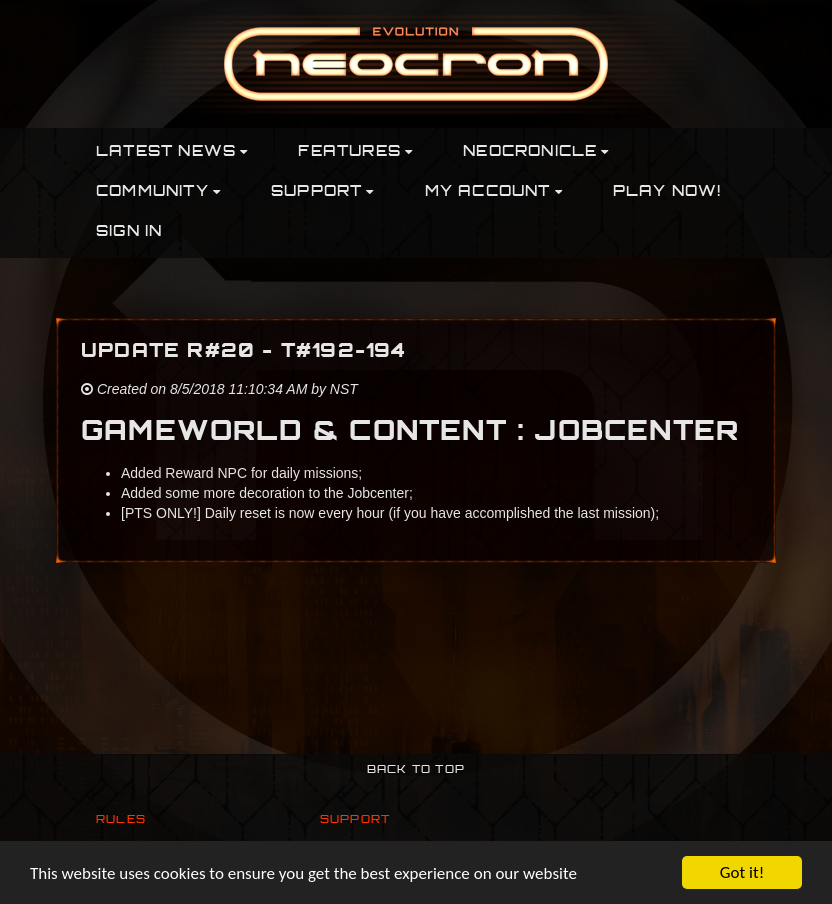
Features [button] (355, 152)
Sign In (129, 232)
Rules (121, 820)
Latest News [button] (172, 152)
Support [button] (323, 192)
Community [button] (158, 192)
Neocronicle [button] (536, 152)
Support (355, 820)
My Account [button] (494, 192)
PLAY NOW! (667, 192)
